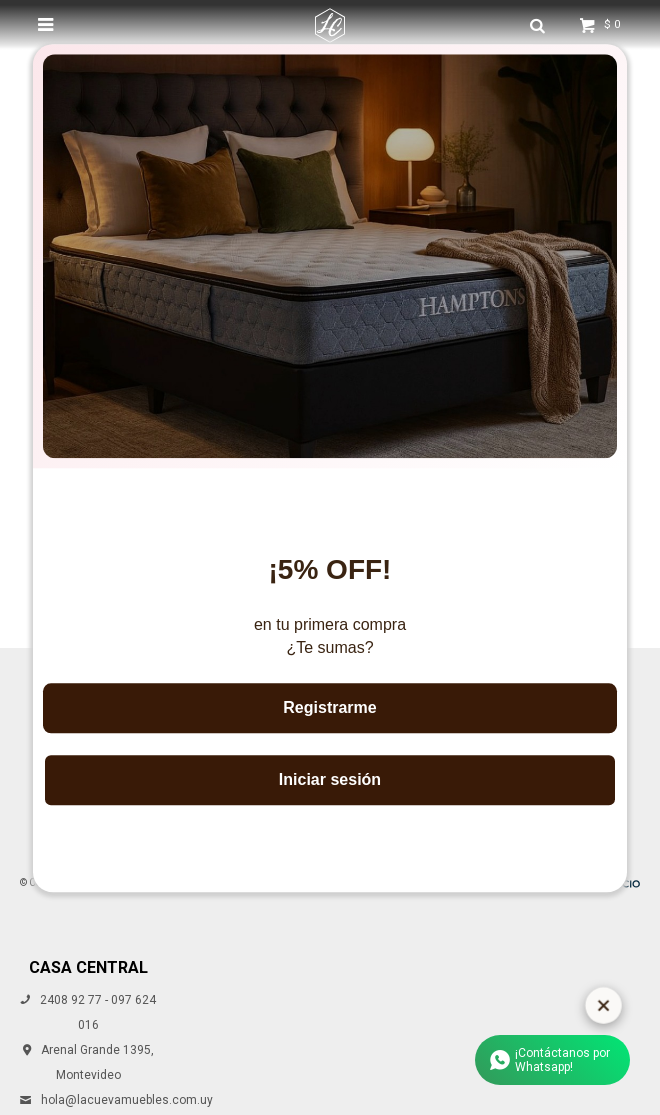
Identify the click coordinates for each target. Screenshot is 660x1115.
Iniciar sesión (330, 779)
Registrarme (329, 707)
